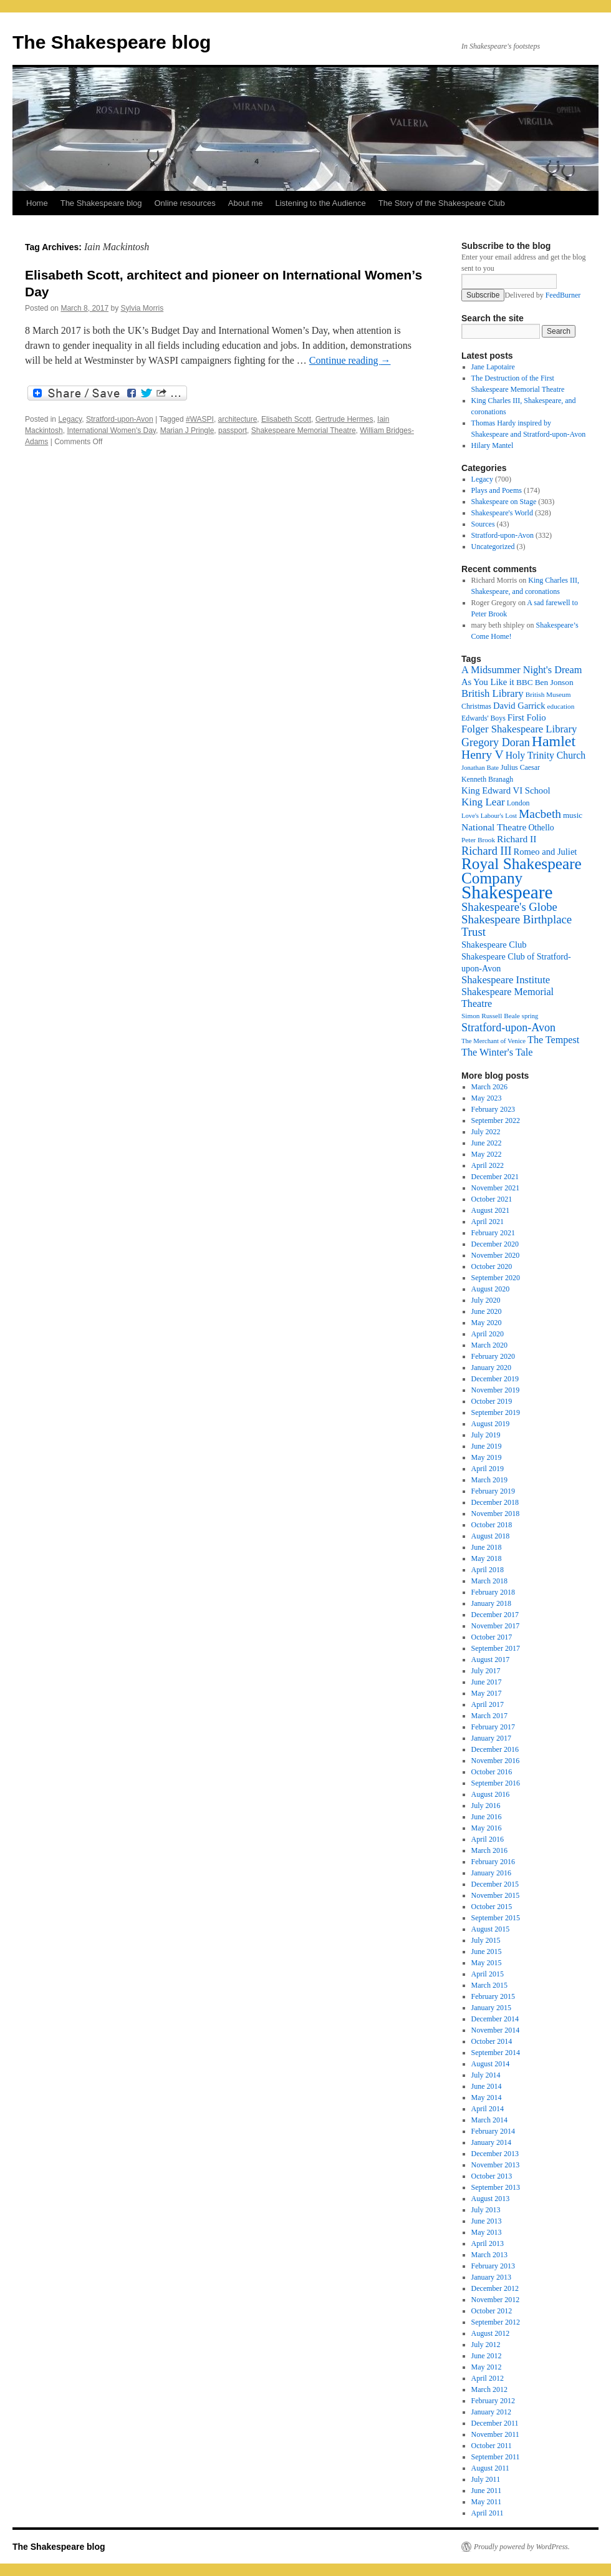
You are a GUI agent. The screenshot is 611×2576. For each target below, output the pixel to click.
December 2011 (495, 2423)
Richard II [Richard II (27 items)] (516, 839)
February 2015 (493, 1996)
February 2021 (493, 1232)
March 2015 (489, 1985)
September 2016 (495, 1783)
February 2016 (493, 1861)
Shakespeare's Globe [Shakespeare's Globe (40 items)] (509, 906)
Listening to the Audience (320, 203)
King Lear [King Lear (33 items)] (483, 802)
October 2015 (491, 1906)
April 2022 (487, 1165)
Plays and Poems (496, 490)
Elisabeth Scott (286, 419)
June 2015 (486, 1951)
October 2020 (491, 1266)
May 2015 (486, 1962)
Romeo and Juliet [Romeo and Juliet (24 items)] (545, 852)
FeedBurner (563, 295)
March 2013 (489, 2254)
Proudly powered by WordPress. (522, 2546)
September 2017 (495, 1648)
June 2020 (486, 1311)
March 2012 (489, 2389)
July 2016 (486, 1805)
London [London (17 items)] (518, 803)
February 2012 (493, 2400)
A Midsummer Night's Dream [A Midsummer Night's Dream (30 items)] (521, 670)
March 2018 (489, 1581)
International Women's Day (111, 430)
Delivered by (542, 295)
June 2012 (486, 2355)
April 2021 (487, 1221)
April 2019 (487, 1468)
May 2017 (486, 1693)
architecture (237, 419)
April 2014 (487, 2108)
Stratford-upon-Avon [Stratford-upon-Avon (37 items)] (508, 1027)
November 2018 (495, 1513)
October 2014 (491, 2041)
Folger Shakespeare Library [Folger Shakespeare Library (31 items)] (519, 729)
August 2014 (490, 2063)
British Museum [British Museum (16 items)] (548, 694)
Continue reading (350, 360)
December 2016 (495, 1749)
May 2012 (486, 2367)
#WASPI (200, 419)
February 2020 (493, 1356)
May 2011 (486, 2501)
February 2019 (493, 1491)
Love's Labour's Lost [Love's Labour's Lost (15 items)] (489, 815)
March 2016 (489, 1850)
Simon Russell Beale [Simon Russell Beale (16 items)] (490, 1015)
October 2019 (491, 1401)
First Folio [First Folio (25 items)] (527, 717)
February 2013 (493, 2266)
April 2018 (487, 1569)
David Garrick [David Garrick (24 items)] (519, 706)
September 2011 (495, 2456)
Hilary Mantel (492, 445)
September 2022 (495, 1120)
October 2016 (491, 1771)
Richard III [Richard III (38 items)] (486, 851)
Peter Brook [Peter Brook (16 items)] (478, 839)
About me (245, 203)
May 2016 (486, 1828)
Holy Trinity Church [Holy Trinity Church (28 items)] (545, 755)
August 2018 (490, 1536)
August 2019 (490, 1423)
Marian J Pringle (187, 430)
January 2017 (491, 1738)
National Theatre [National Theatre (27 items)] (493, 827)
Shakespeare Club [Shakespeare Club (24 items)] (494, 945)
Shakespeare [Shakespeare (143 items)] (507, 892)
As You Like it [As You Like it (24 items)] (487, 682)
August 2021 (490, 1210)
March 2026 (489, 1086)
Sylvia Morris (141, 308)
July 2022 (486, 1131)
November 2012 (495, 2299)
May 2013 (486, 2232)
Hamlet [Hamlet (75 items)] (553, 741)
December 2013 (495, 2153)
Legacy (70, 419)
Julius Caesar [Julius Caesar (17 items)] (520, 767)
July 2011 (486, 2479)
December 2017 (495, 1614)
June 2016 (486, 1816)
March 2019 (489, 1479)
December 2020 (495, 1244)
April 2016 (487, 1839)
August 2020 (490, 1289)
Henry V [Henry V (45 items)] (482, 754)
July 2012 (486, 2344)
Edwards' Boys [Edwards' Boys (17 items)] (483, 718)
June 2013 (486, 2221)
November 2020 (495, 1255)
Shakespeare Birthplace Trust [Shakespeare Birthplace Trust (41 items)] (516, 925)
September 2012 (495, 2322)
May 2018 (486, 1558)
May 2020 (486, 1322)
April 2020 (487, 1333)
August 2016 (490, 1794)
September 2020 (495, 1277)
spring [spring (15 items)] (530, 1016)
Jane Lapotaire (493, 366)
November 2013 (495, 2164)
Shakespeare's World (502, 512)
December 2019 (495, 1378)
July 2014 (486, 2075)
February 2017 (493, 1727)
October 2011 (491, 2445)
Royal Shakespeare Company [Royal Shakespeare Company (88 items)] (521, 871)
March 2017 (489, 1715)
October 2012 (491, 2310)
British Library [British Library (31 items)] (492, 693)
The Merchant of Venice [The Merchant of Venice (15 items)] (493, 1041)
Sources (483, 524)
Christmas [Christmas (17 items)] (476, 706)
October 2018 (491, 1524)
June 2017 (486, 1682)
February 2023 (493, 1109)
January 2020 (491, 1367)
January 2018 (491, 1603)
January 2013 (491, 2277)
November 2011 (495, 2434)
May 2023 (486, 1098)
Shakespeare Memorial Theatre (303, 430)
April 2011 (487, 2513)
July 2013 (486, 2209)
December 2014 (495, 2019)
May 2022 (486, 1154)
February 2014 (493, 2131)
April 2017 (487, 1704)
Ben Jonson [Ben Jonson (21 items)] (554, 682)
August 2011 (490, 2468)
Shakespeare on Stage (504, 501)
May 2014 (486, 2097)
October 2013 (491, 2176)
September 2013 (495, 2187)
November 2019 (495, 1390)
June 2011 (486, 2490)
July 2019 (486, 1435)
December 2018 (495, 1502)
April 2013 (487, 2243)
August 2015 (490, 1929)
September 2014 (495, 2052)
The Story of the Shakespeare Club (441, 203)
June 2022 (486, 1143)
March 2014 (489, 2120)
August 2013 (490, 2198)
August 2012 (490, 2333)
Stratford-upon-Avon (119, 419)
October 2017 (491, 1637)
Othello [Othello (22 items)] (541, 827)
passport (232, 430)
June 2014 (486, 2086)
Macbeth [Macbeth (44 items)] (540, 813)
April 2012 (487, 2378)
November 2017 (495, 1625)
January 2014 (491, 2142)
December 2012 (495, 2288)
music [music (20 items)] (572, 815)
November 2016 (495, 1760)
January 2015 (491, 2007)
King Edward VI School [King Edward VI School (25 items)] (506, 790)
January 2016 (491, 1873)
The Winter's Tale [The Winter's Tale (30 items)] (497, 1052)
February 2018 (493, 1592)
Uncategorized (493, 546)
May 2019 (486, 1457)
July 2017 (486, 1670)
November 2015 (495, 1895)
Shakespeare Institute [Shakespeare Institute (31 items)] (505, 980)
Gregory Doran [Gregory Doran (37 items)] (495, 742)
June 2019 (486, 1446)
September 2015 (495, 1917)
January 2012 (491, 2412)
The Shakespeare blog (111, 42)
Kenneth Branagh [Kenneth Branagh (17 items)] (487, 779)
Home (37, 203)
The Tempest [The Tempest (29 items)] (553, 1039)
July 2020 (486, 1300)
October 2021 (491, 1199)
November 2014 (495, 2030)
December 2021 (495, 1176)
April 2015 (487, 1974)
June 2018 (486, 1547)
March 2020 (489, 1345)
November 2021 (495, 1188)
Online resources (185, 203)
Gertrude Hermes (344, 419)
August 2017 (490, 1659)
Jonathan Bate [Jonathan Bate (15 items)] (480, 767)
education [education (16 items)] (561, 706)
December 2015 (495, 1884)
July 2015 (486, 1940)
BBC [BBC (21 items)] (524, 682)
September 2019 (495, 1412)
